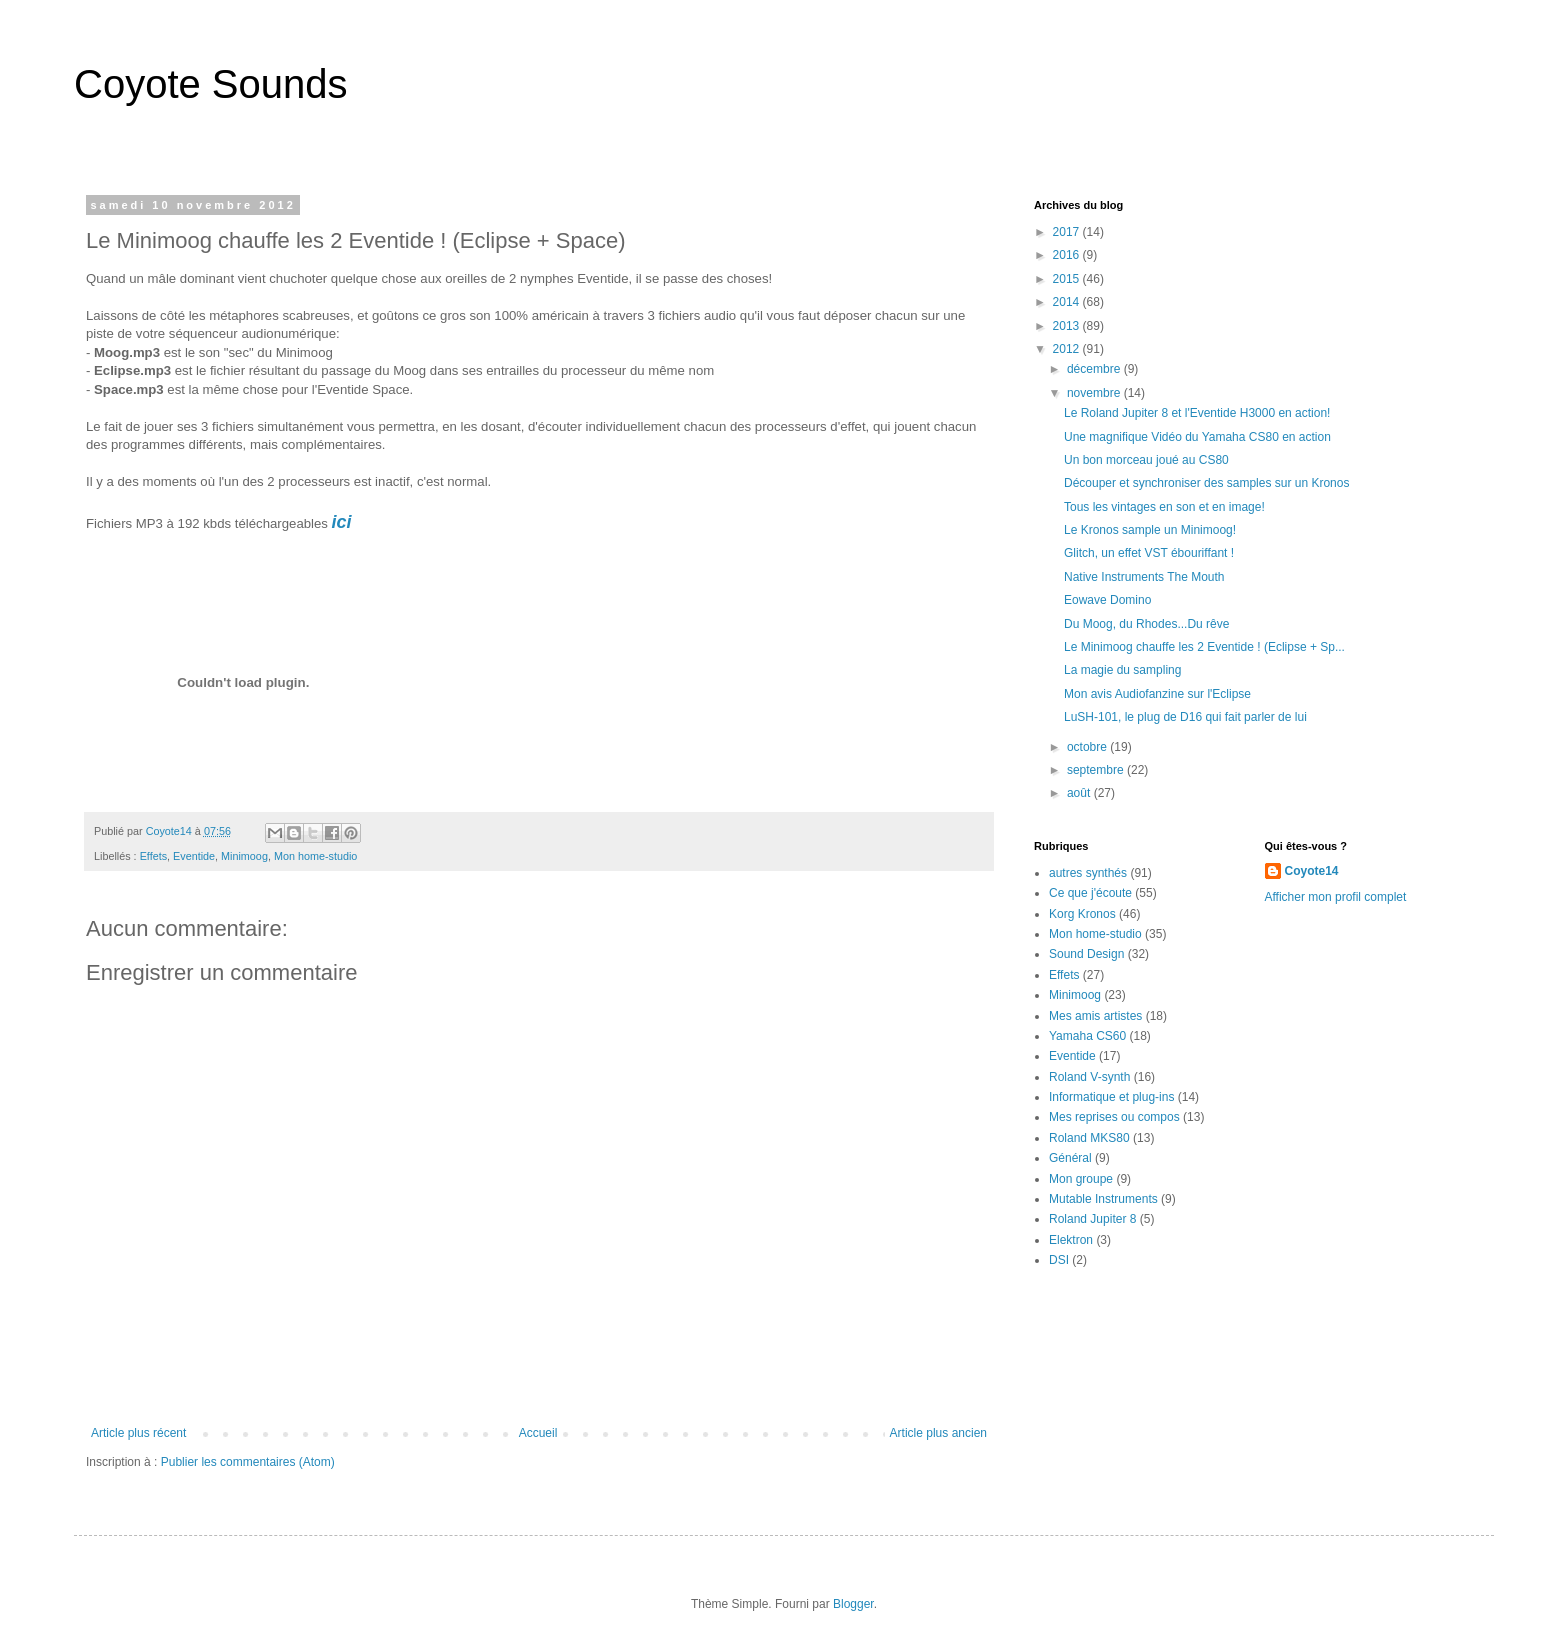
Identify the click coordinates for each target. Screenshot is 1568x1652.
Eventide (194, 856)
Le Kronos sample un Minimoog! (1150, 530)
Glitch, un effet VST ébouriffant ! (1149, 553)
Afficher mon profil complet (1336, 897)
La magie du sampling (1122, 670)
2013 (1068, 326)
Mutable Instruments (1103, 1199)
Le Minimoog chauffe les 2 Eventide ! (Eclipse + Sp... (1204, 647)
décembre (1095, 369)
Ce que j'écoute (1090, 893)
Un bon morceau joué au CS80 (1146, 460)
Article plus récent (138, 1433)
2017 (1068, 232)
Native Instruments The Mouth (1144, 577)
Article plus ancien (938, 1433)
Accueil (538, 1433)
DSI (1059, 1260)
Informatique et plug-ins (1111, 1097)
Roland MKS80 (1089, 1138)
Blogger (853, 1604)
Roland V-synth (1089, 1077)
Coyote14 (1312, 871)
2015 (1068, 279)
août (1080, 793)
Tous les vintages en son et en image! (1164, 507)
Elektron (1071, 1240)
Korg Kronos (1082, 914)
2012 (1068, 349)
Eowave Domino (1107, 600)
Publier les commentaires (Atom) (248, 1462)
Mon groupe (1081, 1179)
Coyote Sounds (211, 84)
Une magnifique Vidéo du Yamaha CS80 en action (1197, 437)
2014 (1068, 302)
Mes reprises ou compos (1114, 1117)
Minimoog (244, 856)
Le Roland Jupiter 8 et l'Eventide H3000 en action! (1197, 413)
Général (1070, 1158)
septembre (1097, 770)
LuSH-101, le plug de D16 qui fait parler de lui (1185, 717)
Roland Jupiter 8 (1092, 1219)
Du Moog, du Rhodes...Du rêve (1146, 624)
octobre (1088, 747)
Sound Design (1086, 954)
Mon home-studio (315, 856)
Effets (153, 856)
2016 (1068, 255)
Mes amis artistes (1095, 1016)
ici (342, 522)
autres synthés (1088, 873)
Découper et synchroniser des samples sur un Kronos (1206, 483)
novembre (1095, 393)
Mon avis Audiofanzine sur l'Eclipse (1157, 694)
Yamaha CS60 (1087, 1036)
